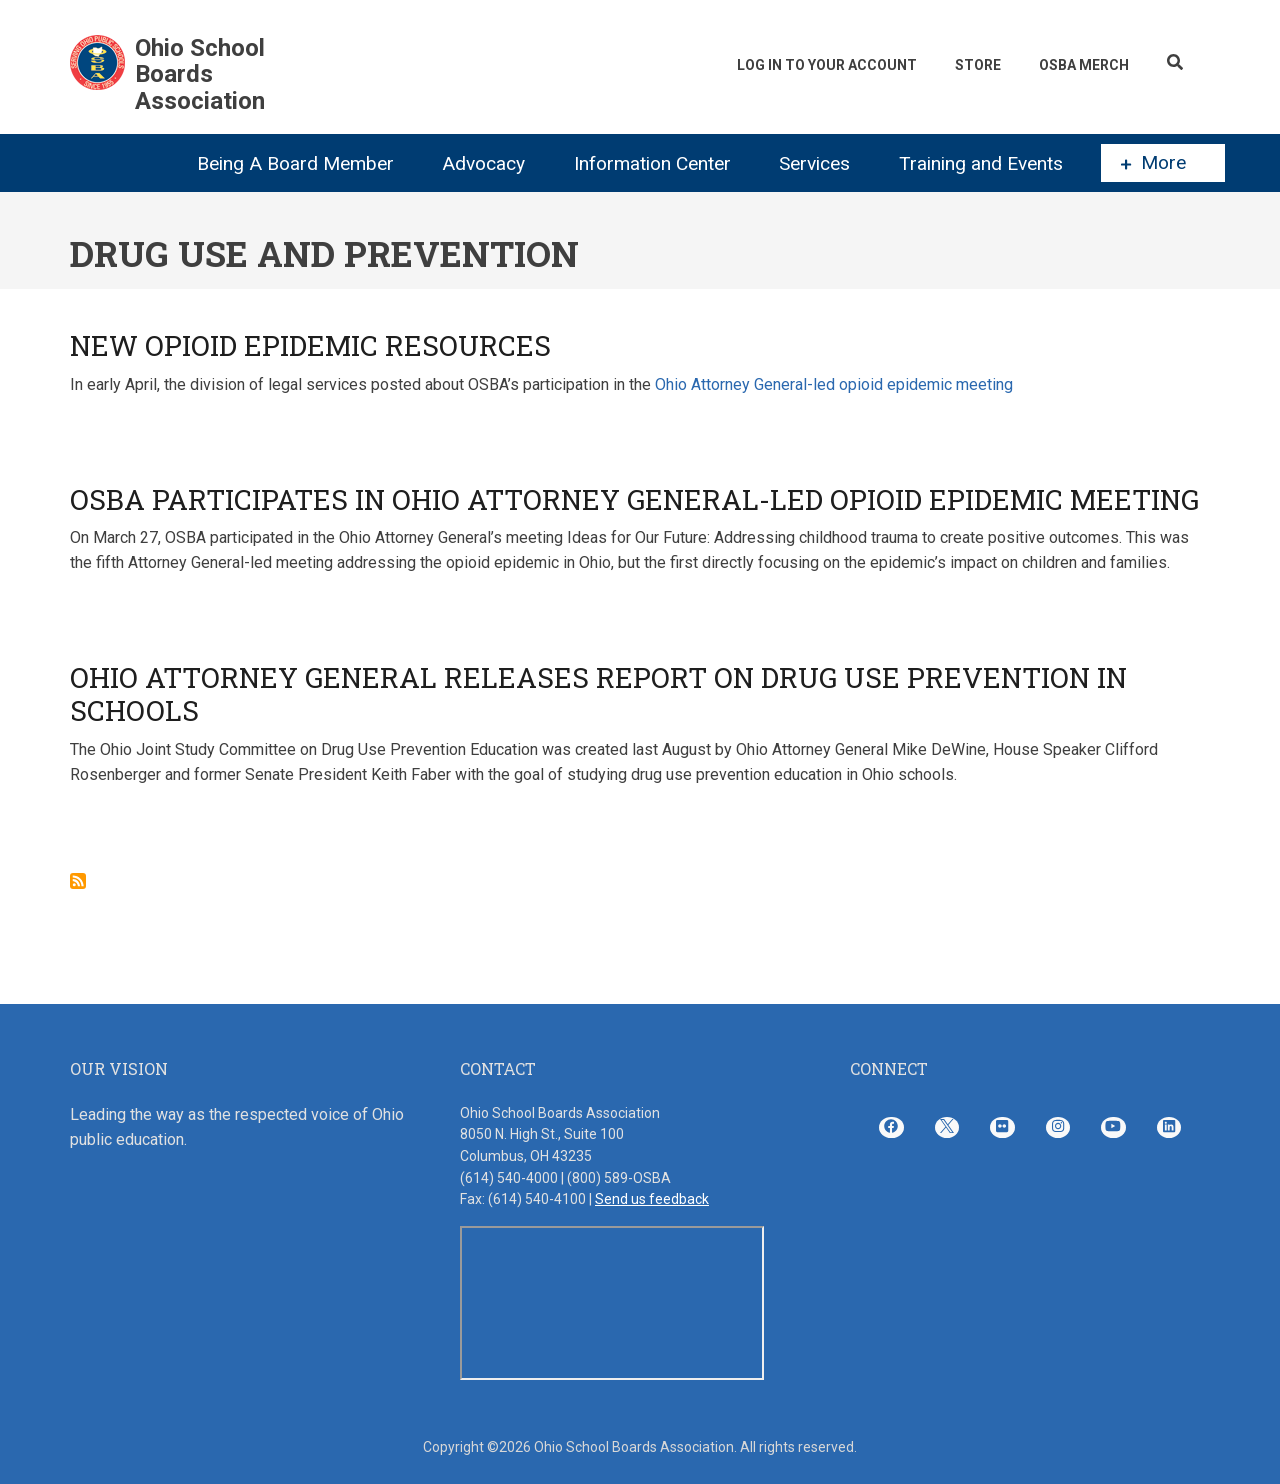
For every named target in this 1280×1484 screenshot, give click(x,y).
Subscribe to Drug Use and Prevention (78, 881)
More (1153, 163)
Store (978, 65)
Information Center (652, 163)
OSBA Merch (1084, 65)
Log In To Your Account (827, 65)
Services (814, 163)
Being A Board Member (295, 163)
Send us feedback (652, 1199)
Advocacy (483, 163)
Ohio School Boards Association (200, 74)
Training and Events (981, 163)
